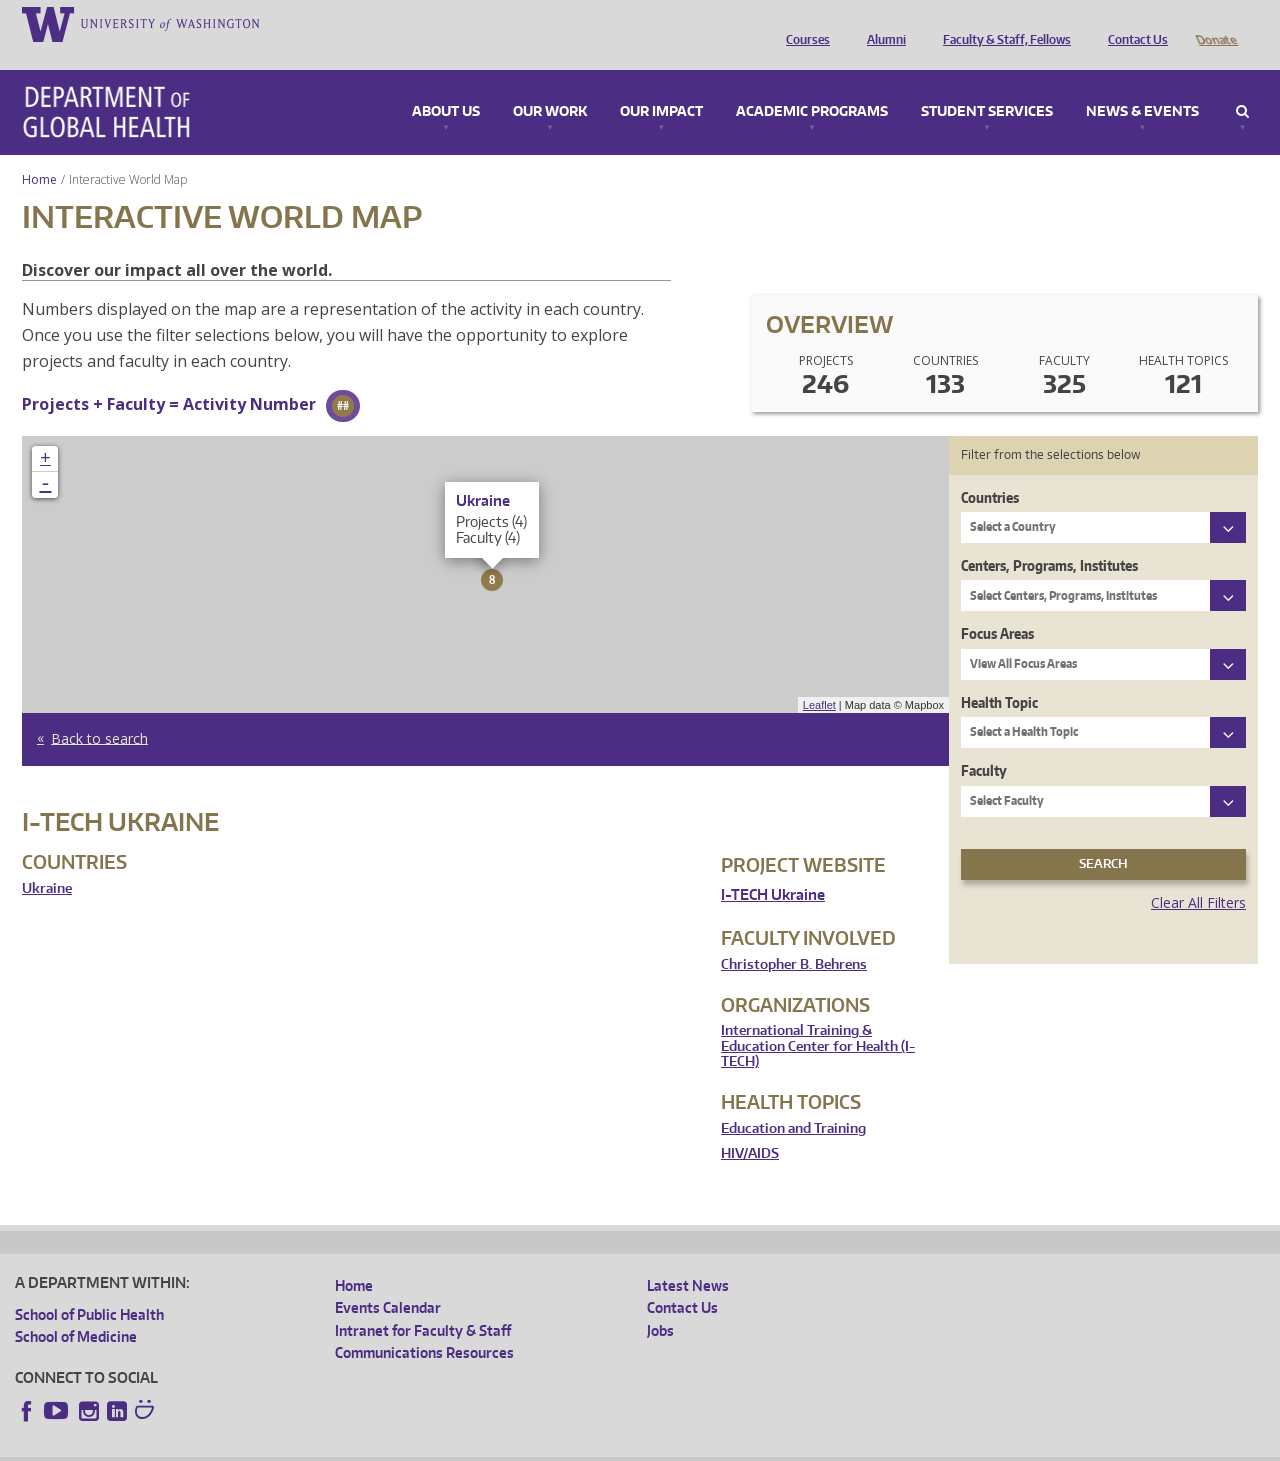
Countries (990, 469)
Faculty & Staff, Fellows (1002, 23)
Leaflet (819, 677)
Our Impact (661, 84)
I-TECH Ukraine (773, 866)
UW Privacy (280, 1445)
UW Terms (361, 1445)
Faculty (984, 742)
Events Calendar (388, 1279)
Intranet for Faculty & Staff (423, 1302)
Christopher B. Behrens (794, 936)
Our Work (550, 84)
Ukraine (47, 860)
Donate (1215, 23)
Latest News (688, 1257)
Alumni (881, 23)
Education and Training (793, 1100)
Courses (803, 23)
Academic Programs (812, 84)
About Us (446, 84)
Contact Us (1133, 23)
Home (39, 151)
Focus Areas (997, 605)
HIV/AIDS (750, 1125)
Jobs (660, 1302)
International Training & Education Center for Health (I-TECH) (818, 1018)
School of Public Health (89, 1286)
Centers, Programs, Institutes (1049, 537)
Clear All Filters (1198, 874)
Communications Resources (424, 1324)
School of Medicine (76, 1308)
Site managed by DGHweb (480, 1445)
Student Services (987, 84)
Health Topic (999, 674)
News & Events (1142, 84)
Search (1242, 84)
